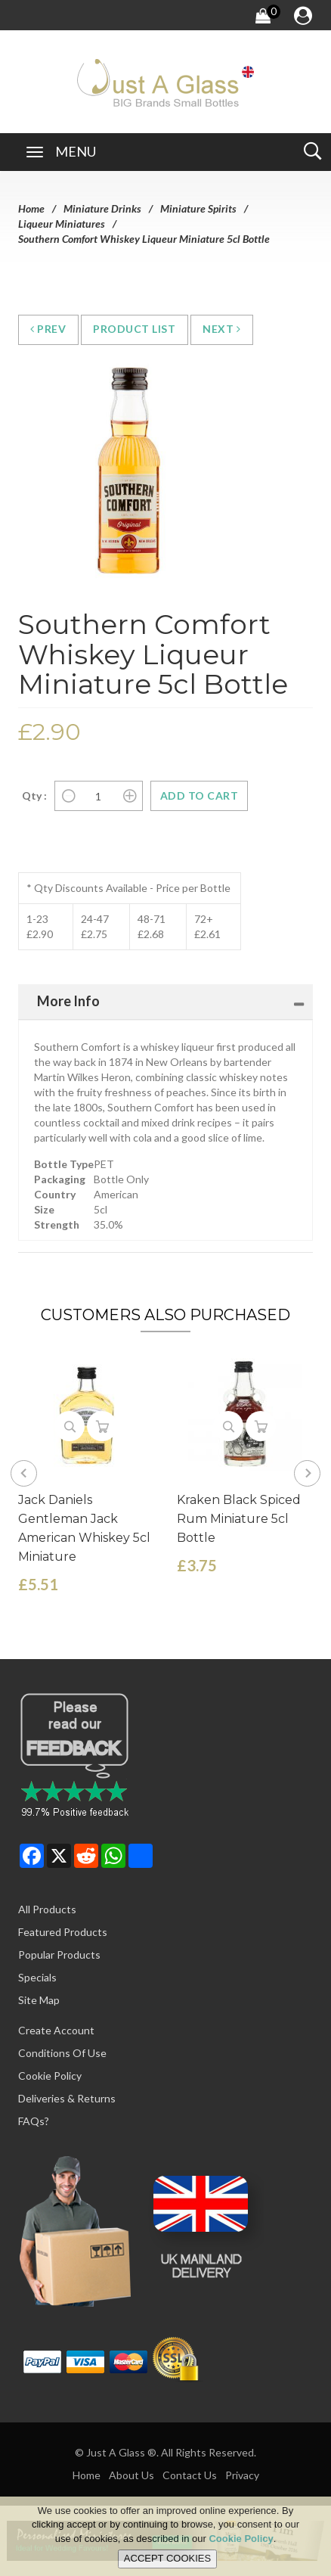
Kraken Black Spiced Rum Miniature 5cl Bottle (239, 1519)
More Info (68, 1001)
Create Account (56, 2030)
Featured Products (62, 1931)
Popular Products (59, 1954)
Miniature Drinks (102, 208)
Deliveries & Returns (67, 2098)
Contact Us (189, 2475)
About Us (131, 2475)
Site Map (39, 1999)
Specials (37, 1977)
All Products (47, 1909)
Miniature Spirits (198, 208)
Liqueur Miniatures (61, 223)
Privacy (242, 2475)
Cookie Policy (50, 2075)
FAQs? (33, 2121)
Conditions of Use (62, 2052)
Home (31, 208)
